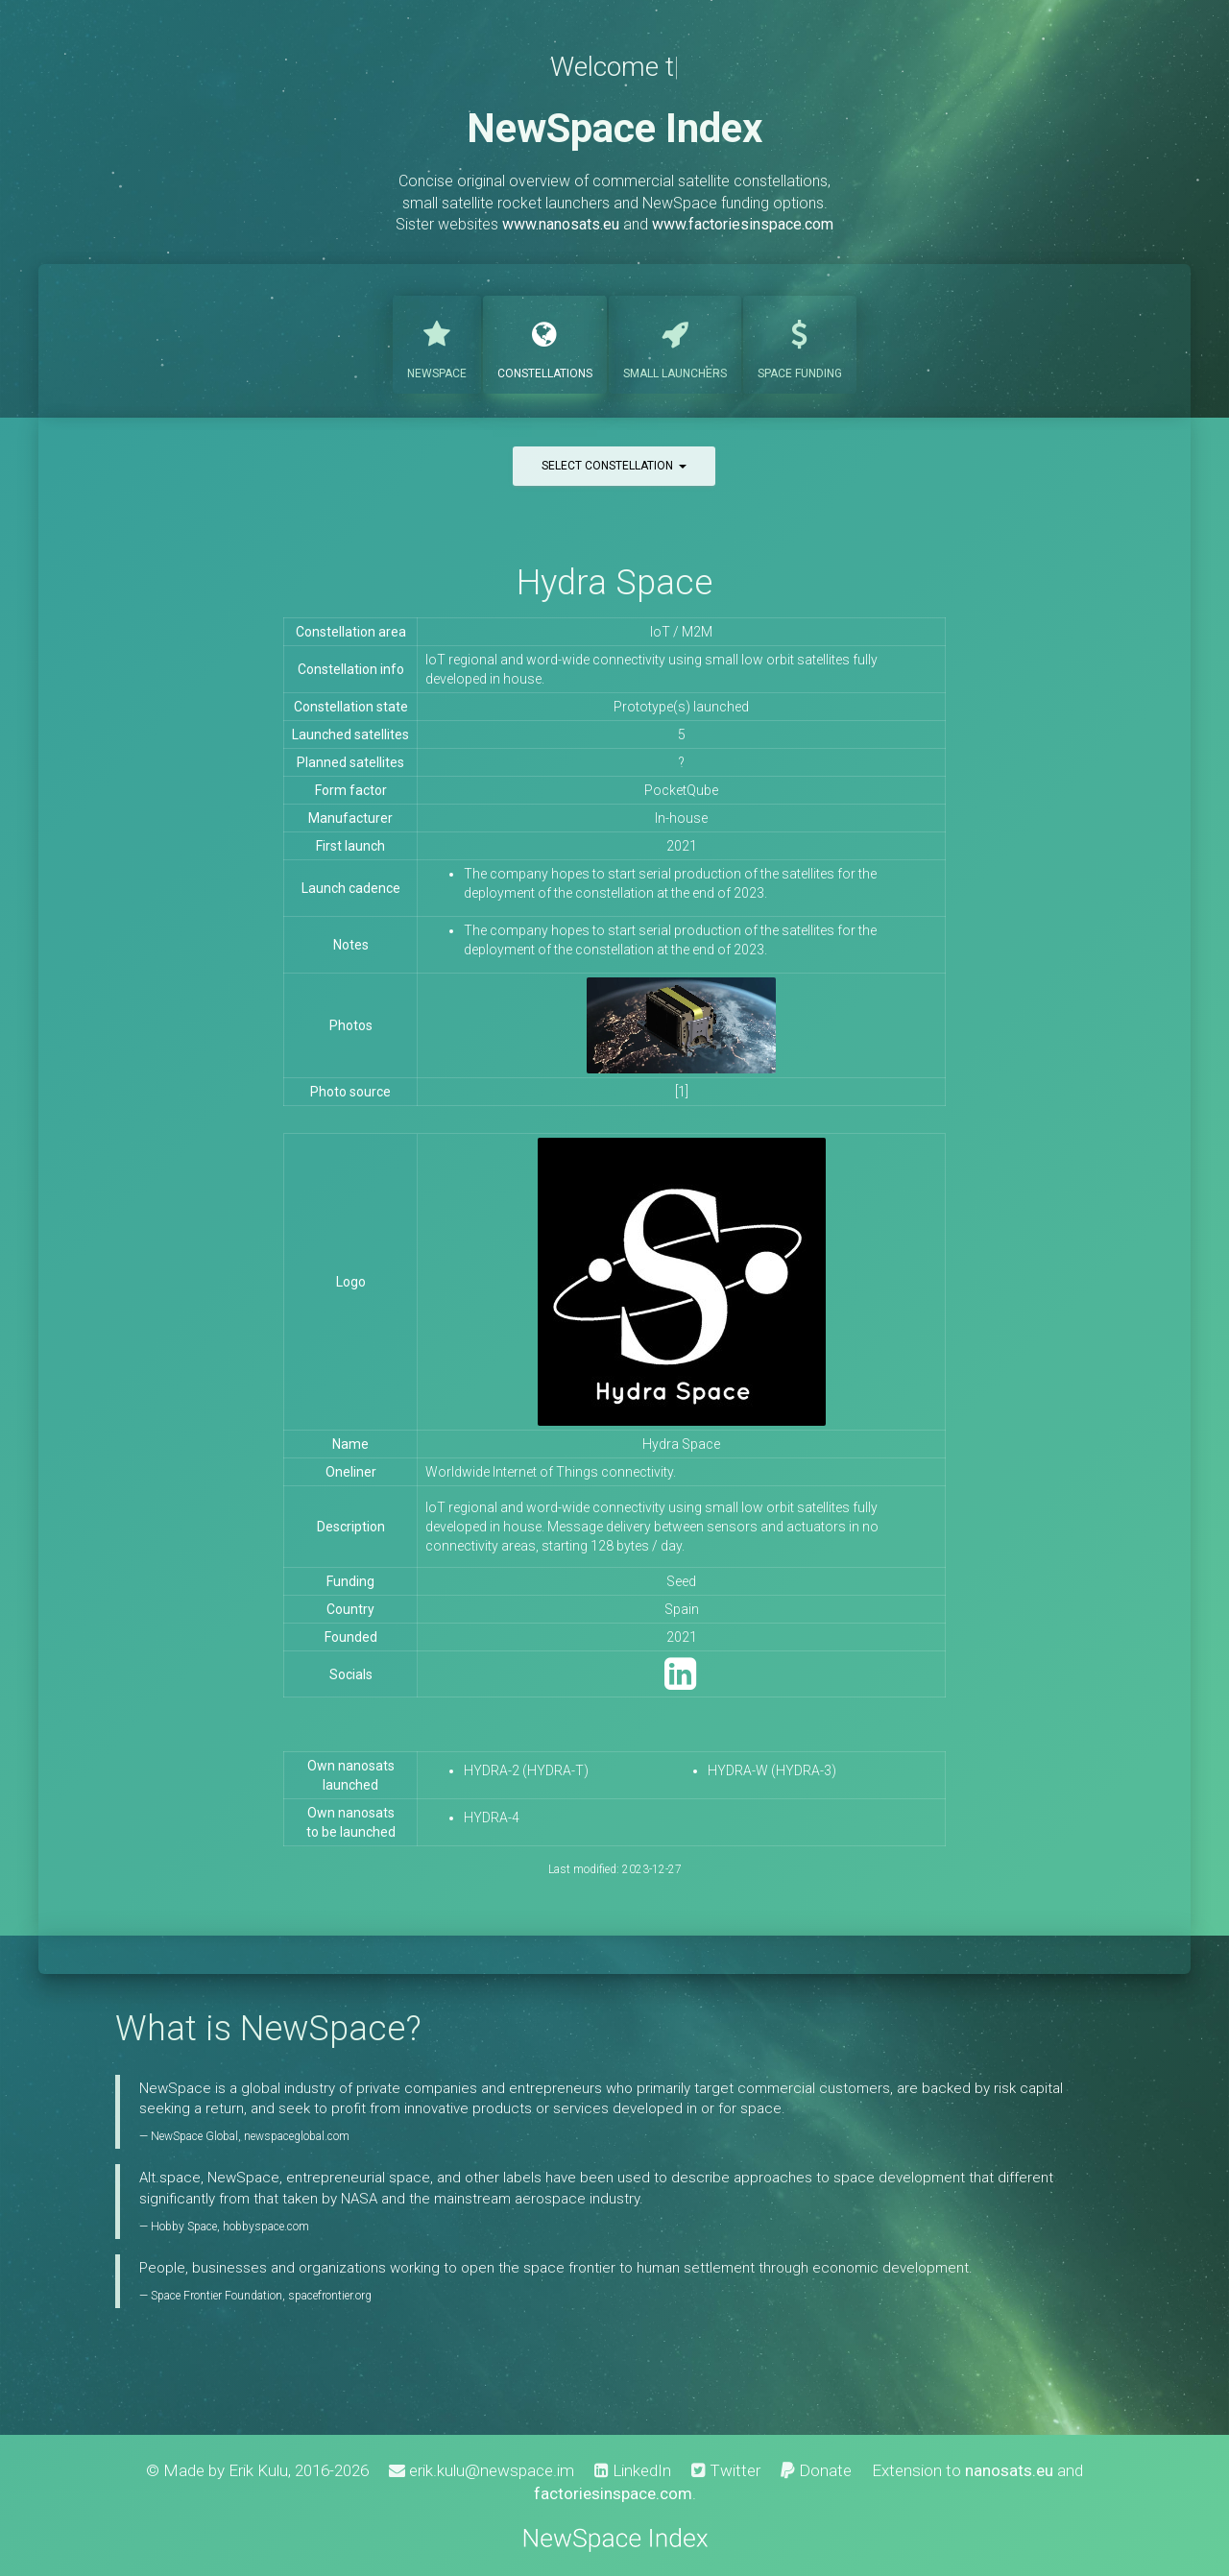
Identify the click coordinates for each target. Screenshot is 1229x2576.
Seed (681, 1581)
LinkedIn (632, 2470)
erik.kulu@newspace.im (481, 2470)
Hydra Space (614, 582)
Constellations (544, 342)
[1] (681, 1091)
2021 (681, 846)
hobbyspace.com (266, 2226)
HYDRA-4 (491, 1817)
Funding (800, 342)
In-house (681, 818)
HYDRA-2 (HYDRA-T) (526, 1770)
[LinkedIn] (680, 1682)
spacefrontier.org (330, 2295)
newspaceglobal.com (296, 2136)
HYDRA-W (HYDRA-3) (772, 1770)
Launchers (675, 342)
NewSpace (437, 342)
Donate (816, 2470)
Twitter (725, 2470)
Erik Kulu (258, 2470)
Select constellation (614, 465)
